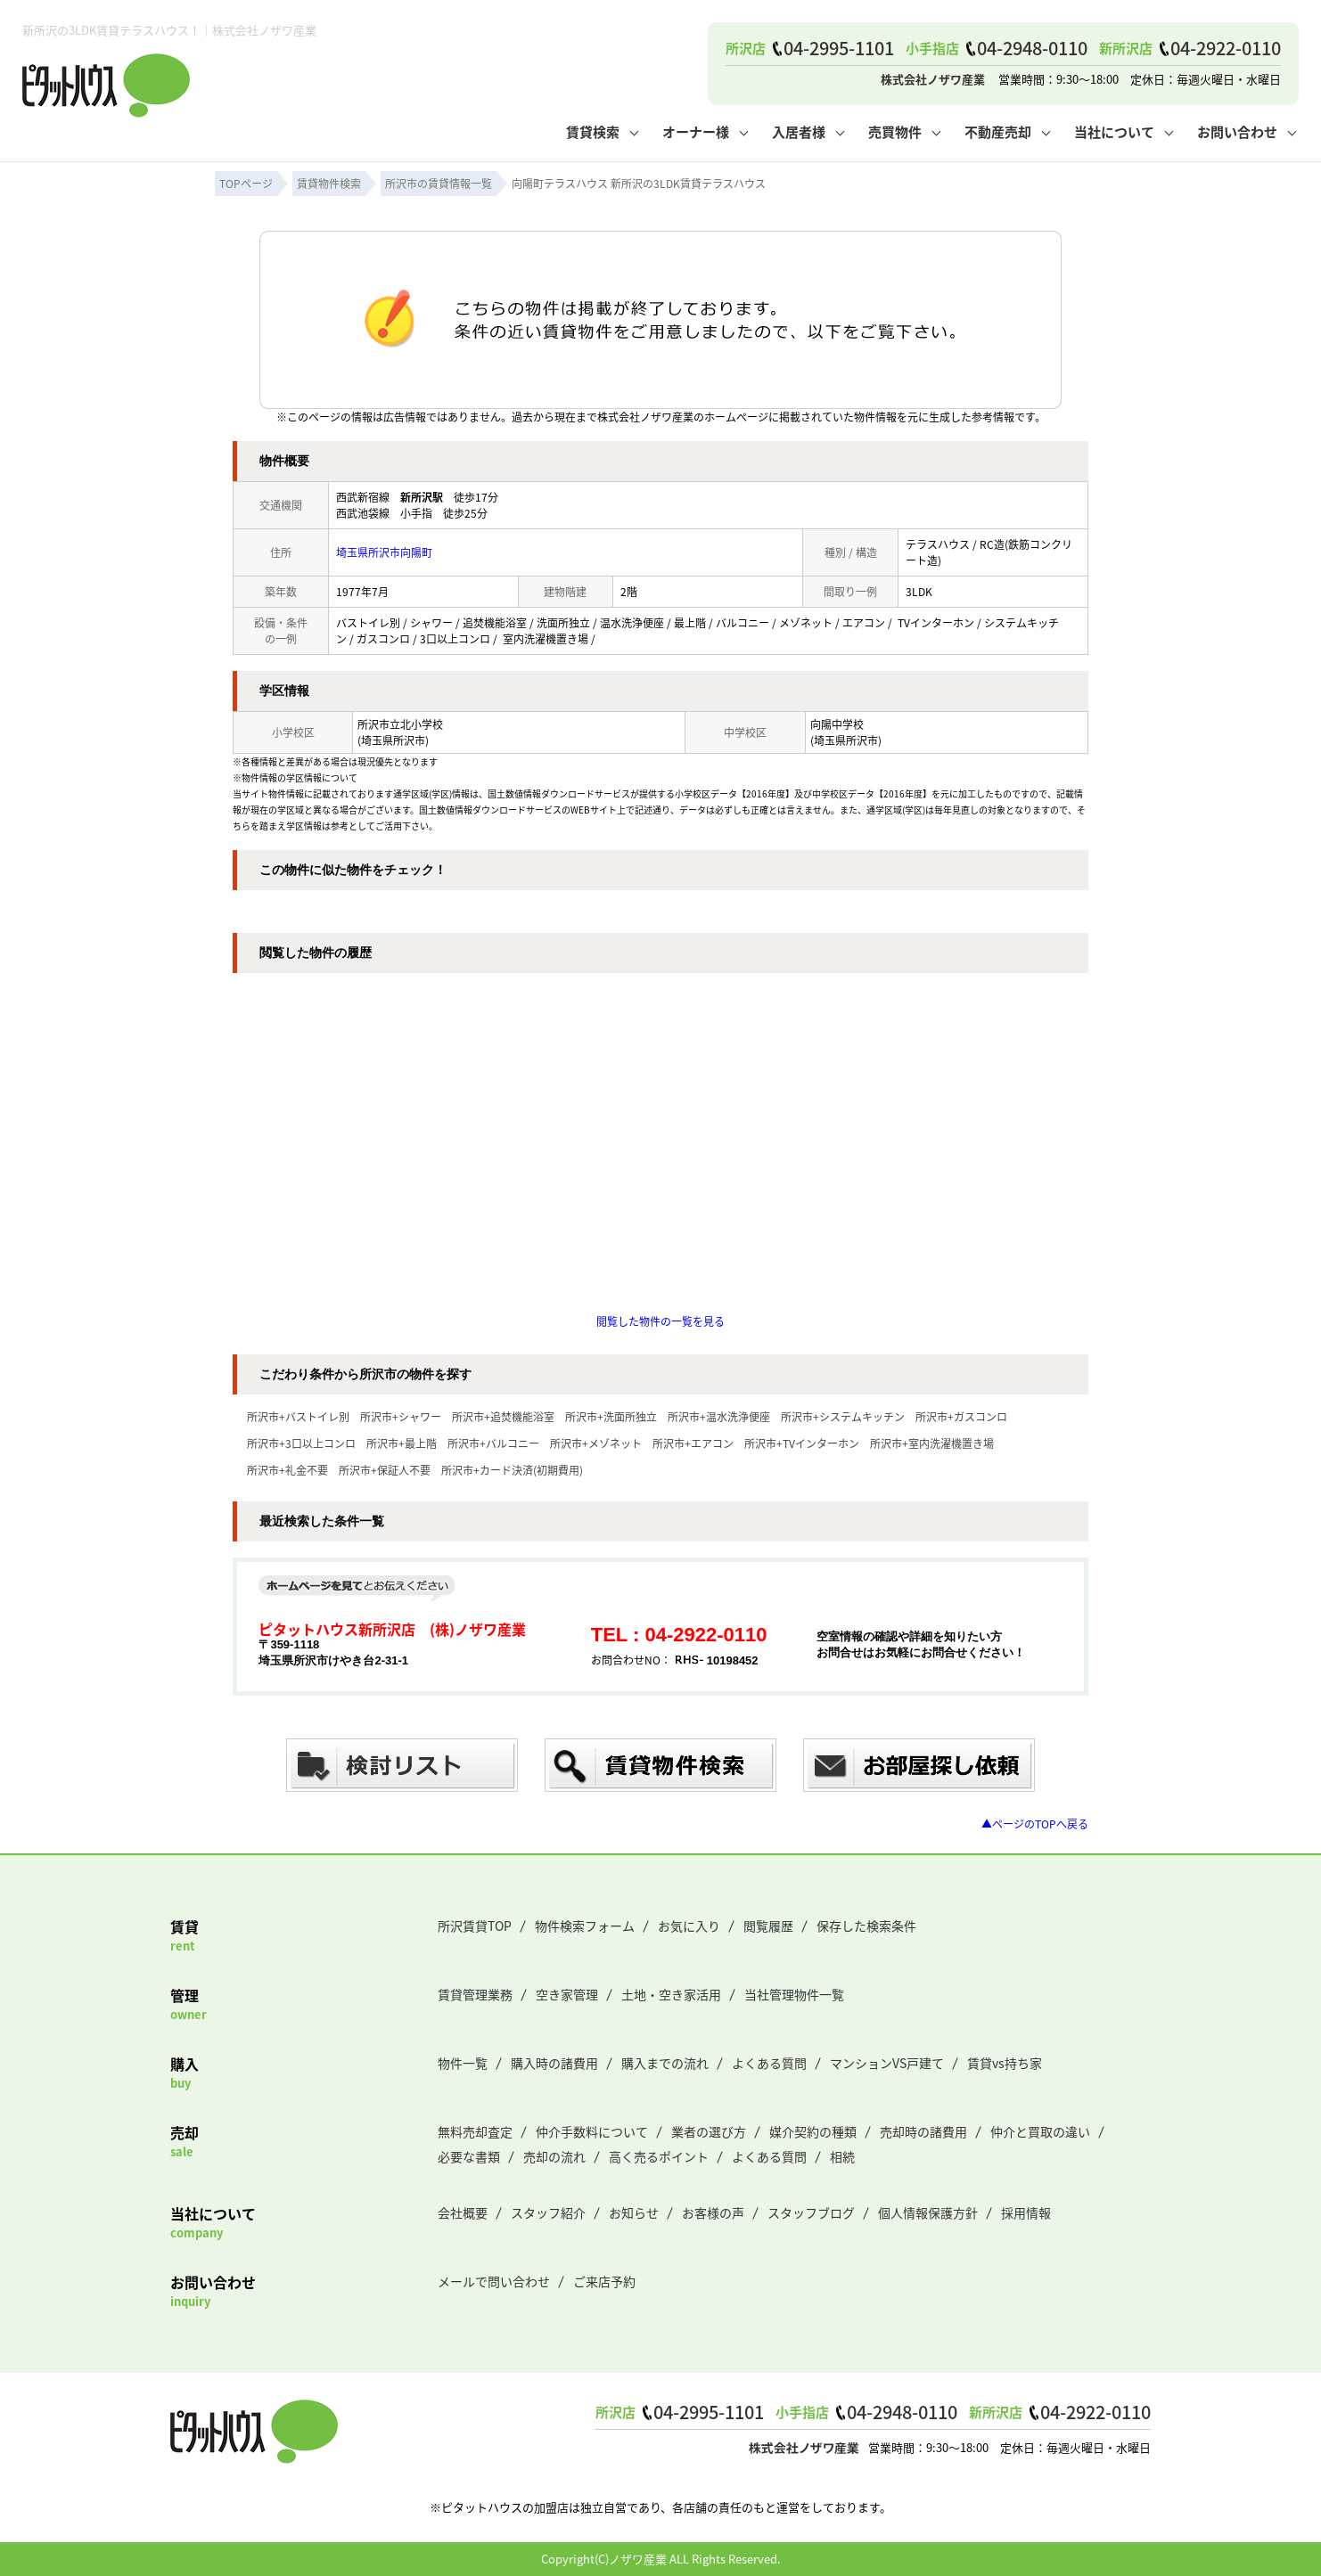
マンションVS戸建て (887, 2063)
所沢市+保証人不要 (385, 1469)
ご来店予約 (604, 2281)
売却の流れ (554, 2156)
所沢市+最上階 (401, 1443)
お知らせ (634, 2212)
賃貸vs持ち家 (1004, 2063)
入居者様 (798, 131)
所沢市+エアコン (693, 1443)
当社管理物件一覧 (794, 1994)
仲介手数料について (592, 2131)
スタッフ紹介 (548, 2212)
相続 (842, 2156)
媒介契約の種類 (813, 2131)
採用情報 (1026, 2212)
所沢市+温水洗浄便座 (719, 1416)
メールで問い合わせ (494, 2281)
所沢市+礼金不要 (287, 1469)
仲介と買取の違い (1040, 2131)
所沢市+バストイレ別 (298, 1416)
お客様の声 (713, 2212)
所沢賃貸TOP (475, 1926)
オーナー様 (695, 131)
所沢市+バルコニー (493, 1443)
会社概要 (463, 2212)
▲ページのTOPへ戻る (1034, 1823)
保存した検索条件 (866, 1926)
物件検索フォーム (585, 1926)
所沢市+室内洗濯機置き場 (932, 1443)
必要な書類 (469, 2156)
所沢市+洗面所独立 (611, 1416)
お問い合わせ (1237, 131)
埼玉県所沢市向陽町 (384, 552)
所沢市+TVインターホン (801, 1443)
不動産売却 (997, 131)
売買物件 (895, 131)
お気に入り (689, 1926)
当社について (1114, 131)
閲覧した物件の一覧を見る (660, 1321)
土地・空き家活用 (671, 1994)
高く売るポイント (659, 2156)
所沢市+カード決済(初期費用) (512, 1469)
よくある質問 (769, 2063)
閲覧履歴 (768, 1926)
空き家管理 (567, 1994)
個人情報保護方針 (928, 2212)
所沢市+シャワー (400, 1416)
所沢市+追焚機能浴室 (503, 1416)
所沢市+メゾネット (596, 1443)
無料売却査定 (475, 2131)
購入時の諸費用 (554, 2063)
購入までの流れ (665, 2063)
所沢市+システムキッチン (843, 1416)
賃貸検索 (592, 131)
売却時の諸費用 (923, 2131)
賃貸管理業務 (475, 1994)
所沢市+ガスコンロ (961, 1416)
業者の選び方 (708, 2131)
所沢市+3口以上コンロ (301, 1443)
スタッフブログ (811, 2212)
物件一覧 (463, 2063)
